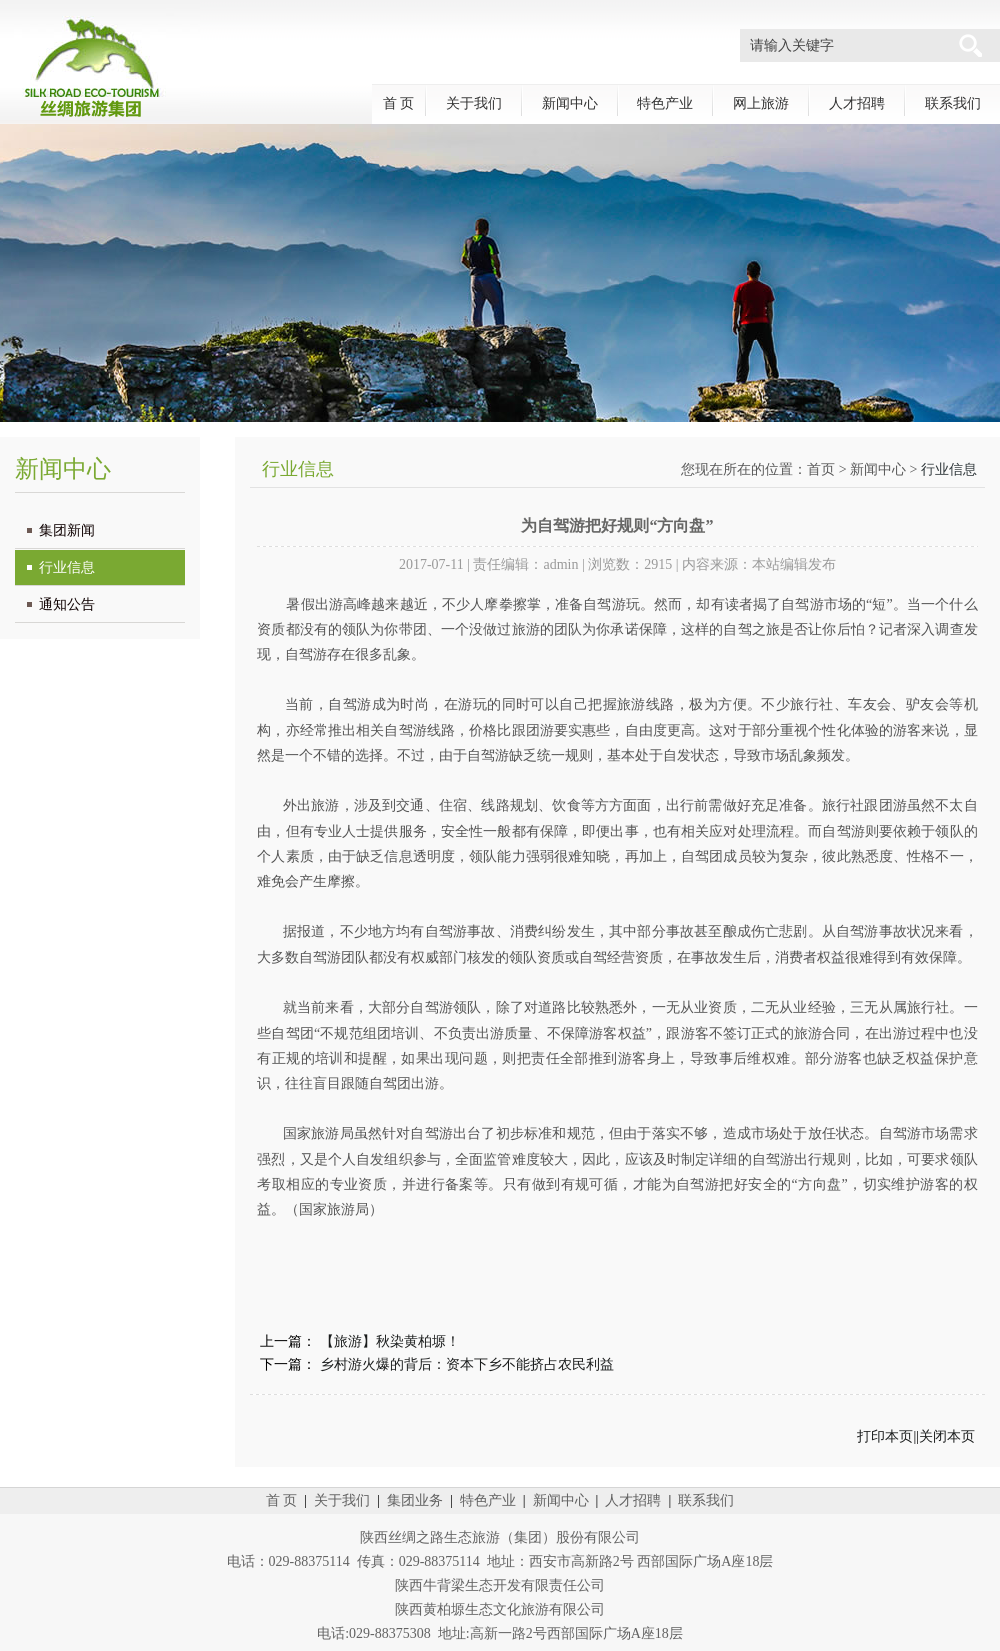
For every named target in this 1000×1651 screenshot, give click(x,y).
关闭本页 (947, 1436)
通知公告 (67, 604)
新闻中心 (570, 103)
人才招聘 (857, 103)
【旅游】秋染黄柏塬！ (390, 1341)
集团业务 (415, 1500)
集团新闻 (67, 530)
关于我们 (474, 103)
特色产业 (665, 103)
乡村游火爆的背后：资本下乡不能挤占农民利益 (467, 1364)
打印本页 (885, 1436)
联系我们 (953, 103)
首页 (821, 469)
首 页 (399, 103)
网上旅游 (761, 103)
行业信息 (67, 567)
